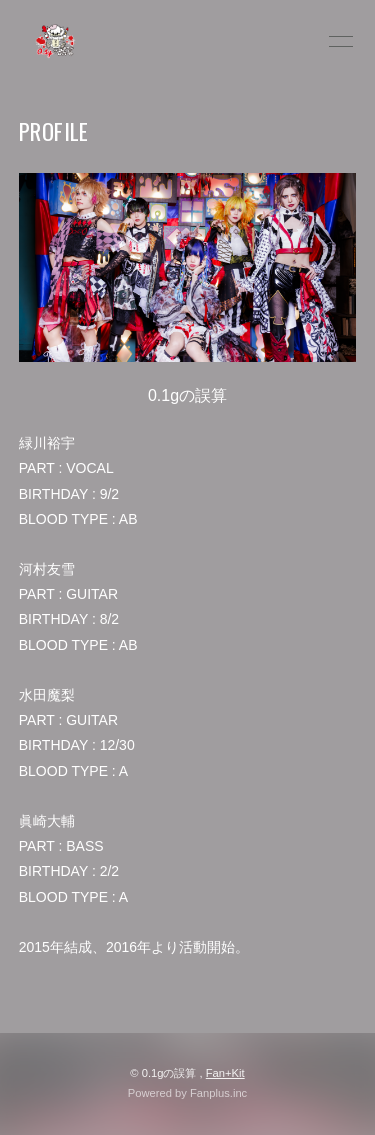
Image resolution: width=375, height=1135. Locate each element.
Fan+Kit (225, 1073)
